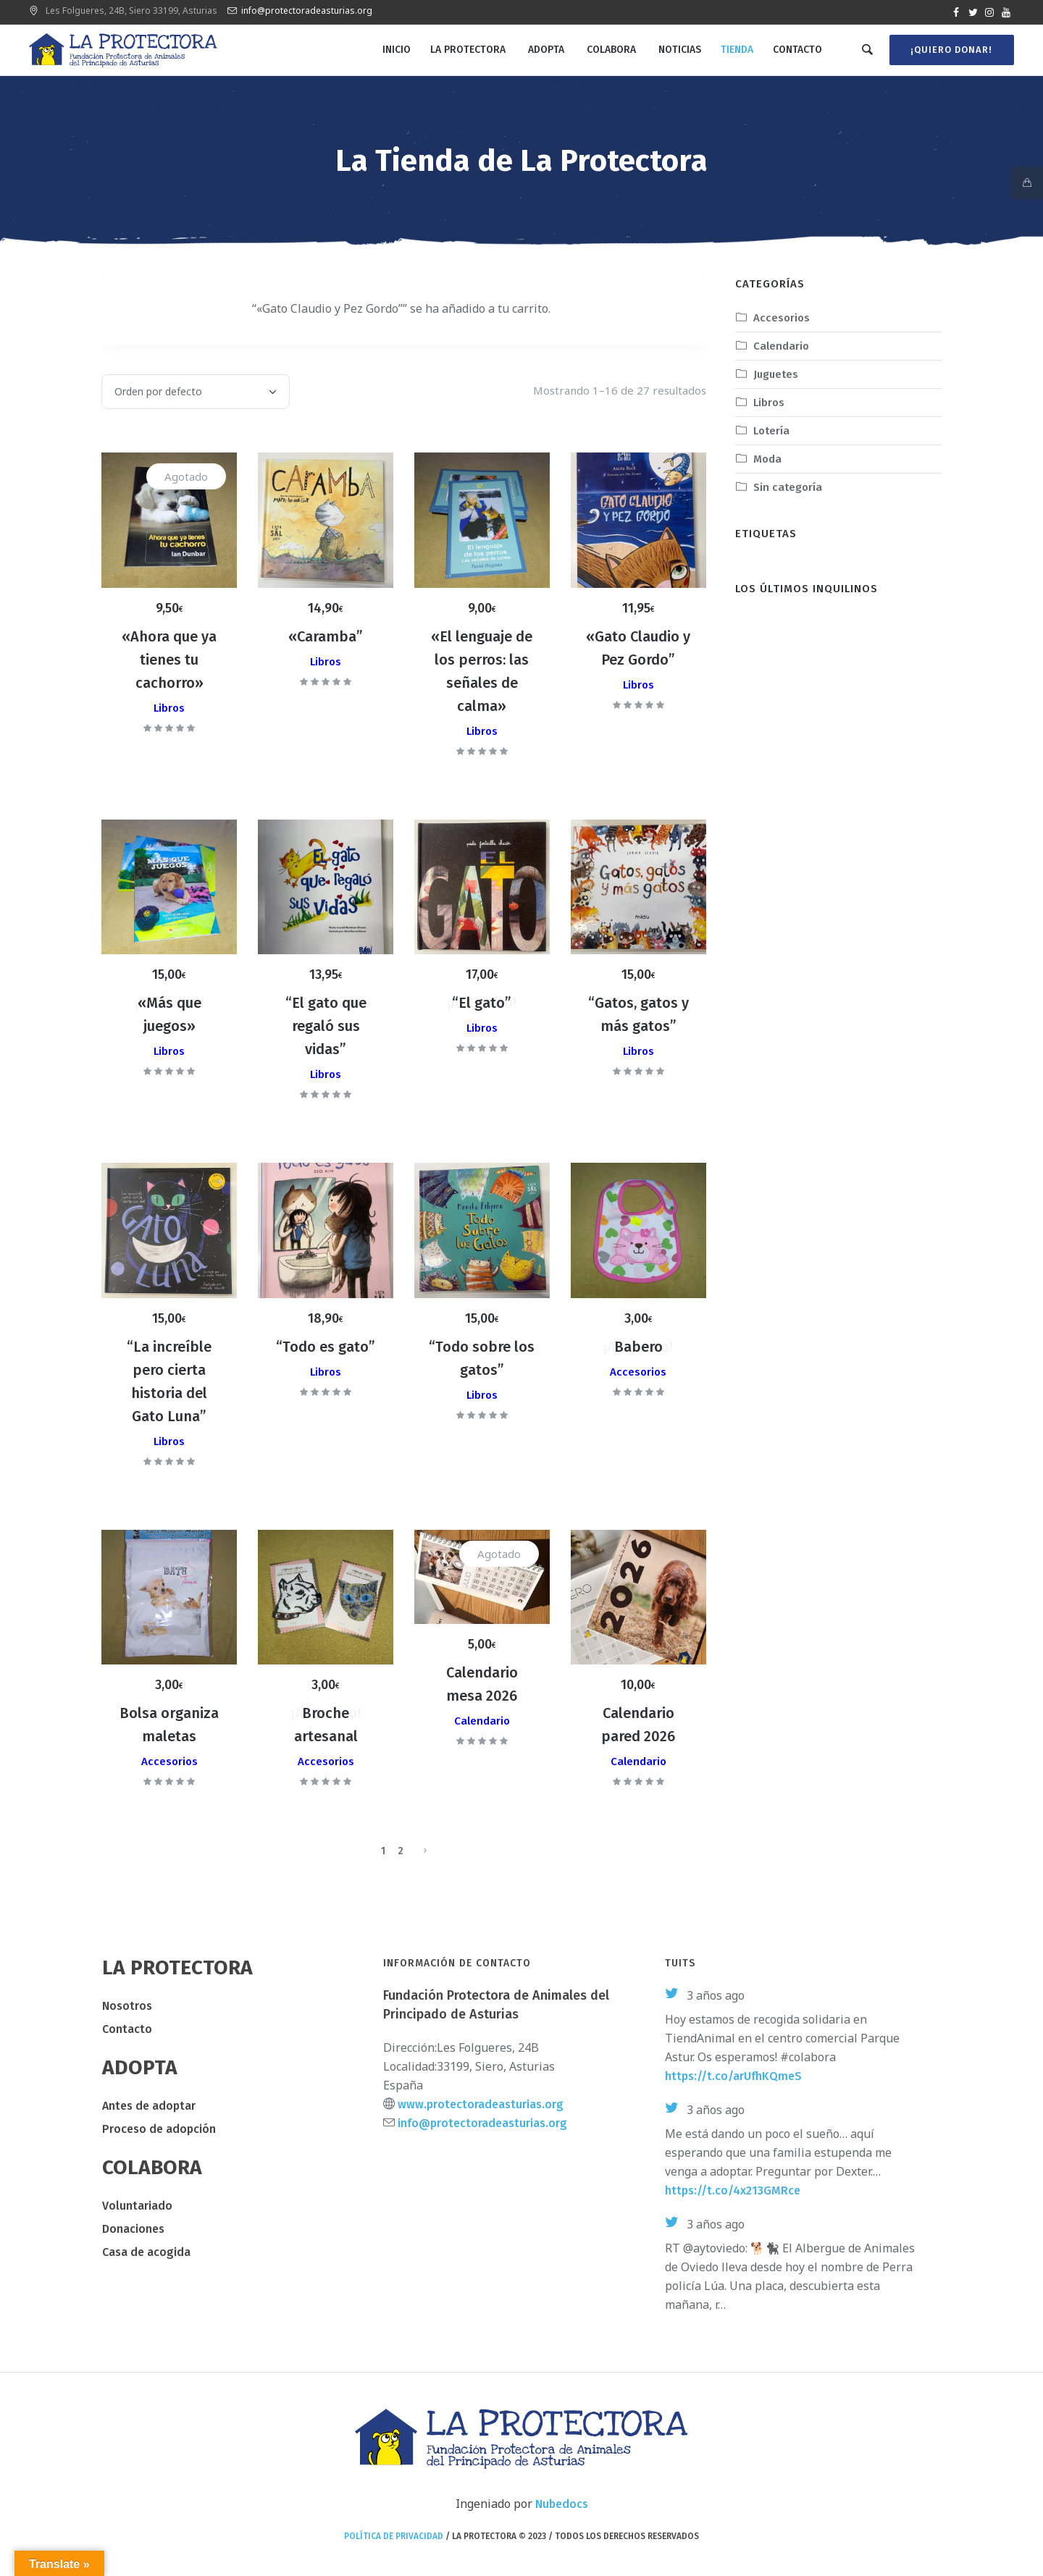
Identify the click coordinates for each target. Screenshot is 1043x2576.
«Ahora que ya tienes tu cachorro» (169, 659)
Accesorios (638, 1372)
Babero (638, 1346)
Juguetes (775, 374)
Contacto (127, 2029)
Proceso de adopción (159, 2129)
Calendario (482, 1720)
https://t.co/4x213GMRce (732, 2190)
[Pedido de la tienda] (195, 391)
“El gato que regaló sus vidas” (325, 1026)
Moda (767, 459)
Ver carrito (173, 310)
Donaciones (133, 2229)
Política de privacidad (393, 2536)
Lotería (771, 430)
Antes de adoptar (149, 2106)
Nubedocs (561, 2504)
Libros (169, 708)
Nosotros (127, 2006)
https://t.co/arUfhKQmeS (733, 2076)
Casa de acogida (146, 2252)
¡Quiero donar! (950, 49)
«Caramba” (325, 636)
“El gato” (481, 1002)
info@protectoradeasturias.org (306, 10)
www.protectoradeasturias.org (481, 2104)
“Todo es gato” (325, 1346)
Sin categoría (787, 487)
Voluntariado (137, 2206)
